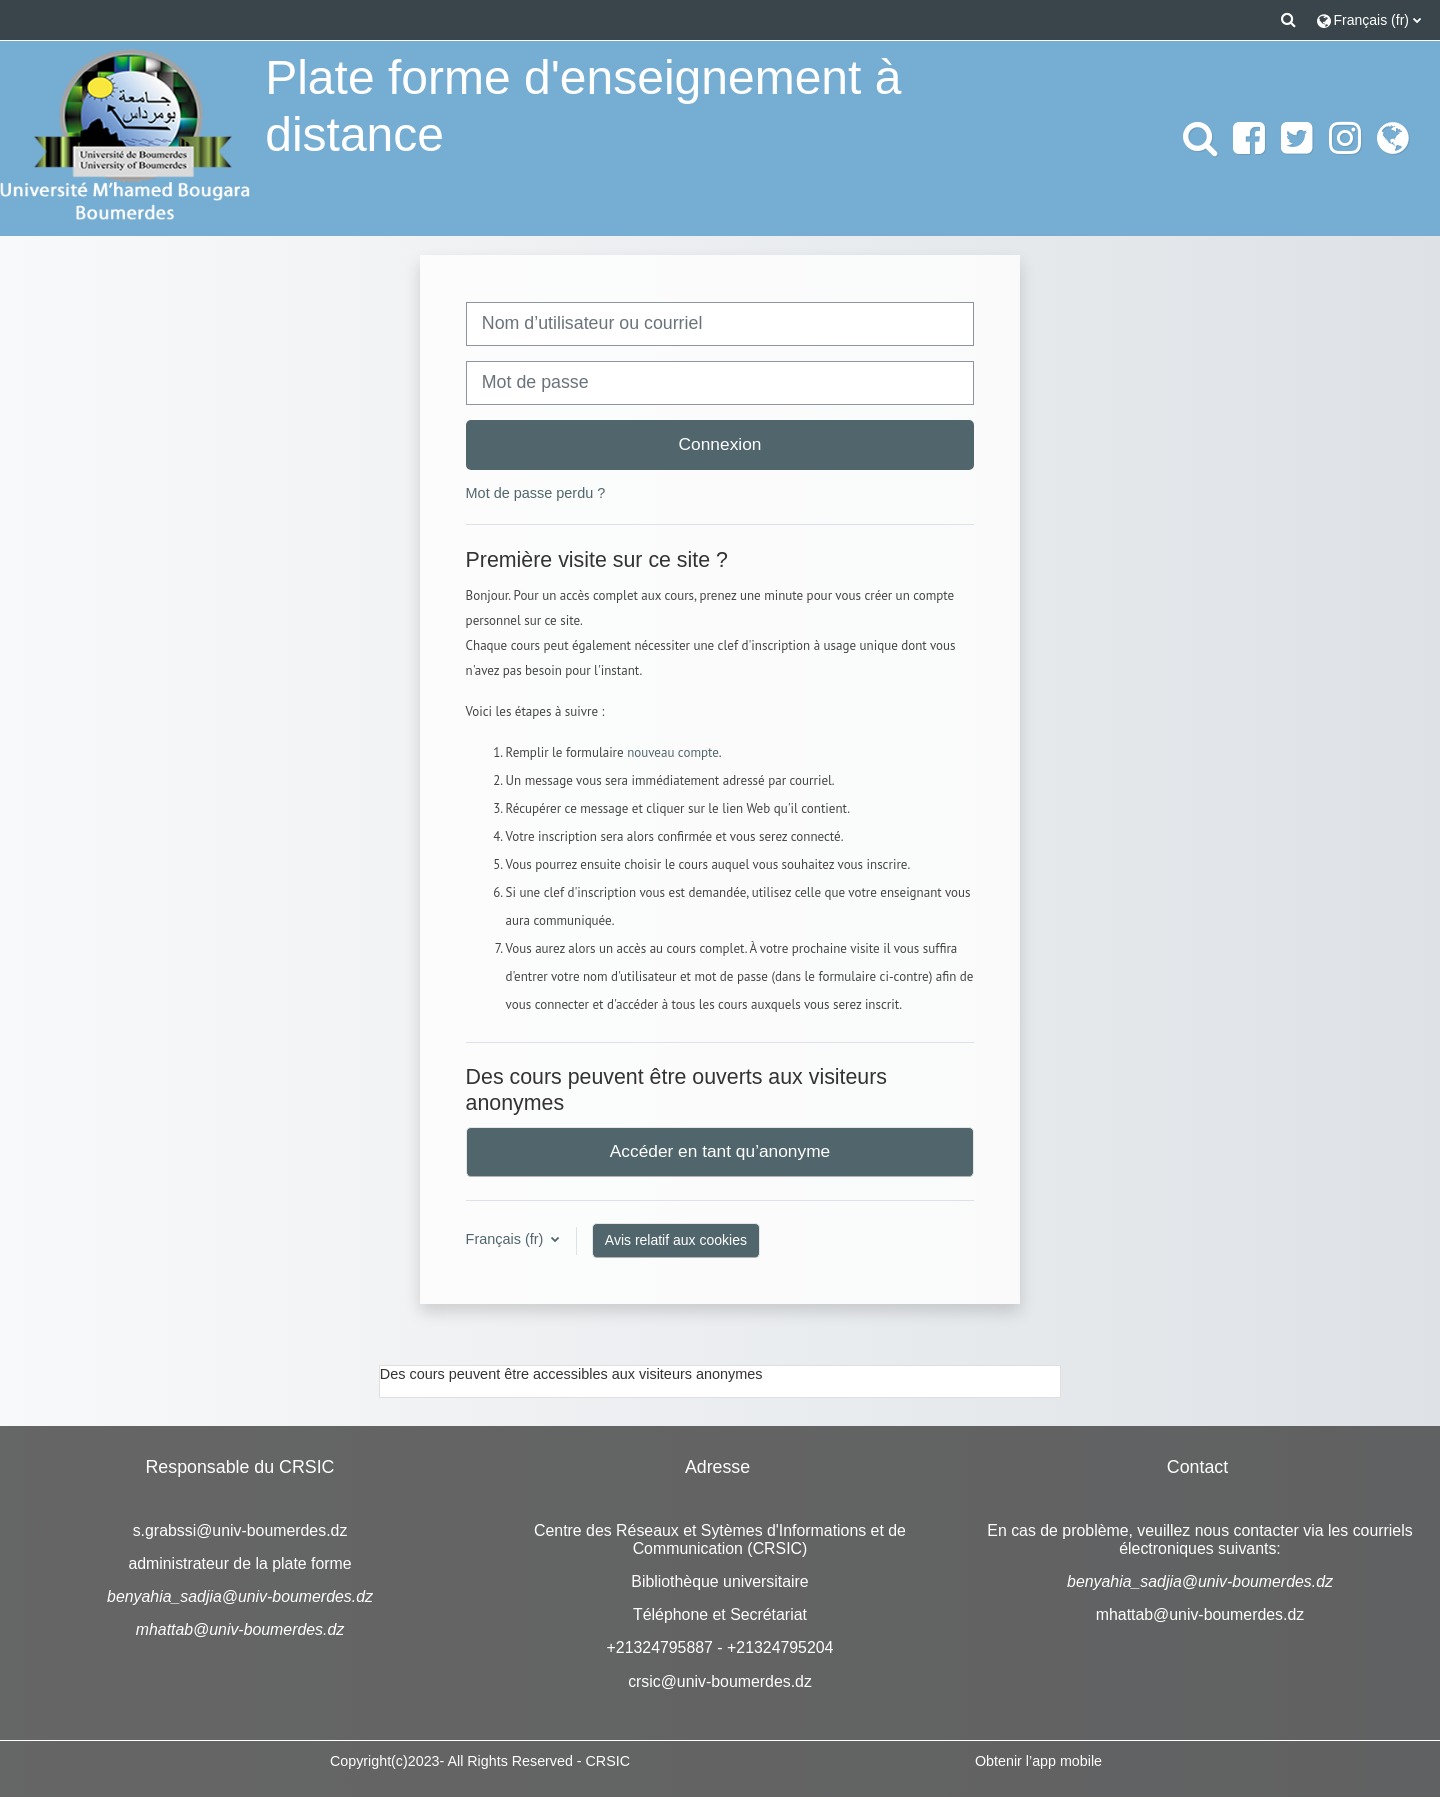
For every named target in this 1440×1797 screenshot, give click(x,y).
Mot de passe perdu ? (536, 493)
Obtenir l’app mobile (1038, 1761)
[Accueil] (125, 137)
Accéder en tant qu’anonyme (720, 1151)
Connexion (720, 444)
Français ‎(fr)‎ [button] (507, 1239)
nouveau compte (673, 752)
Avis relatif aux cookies (676, 1240)
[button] (1289, 19)
